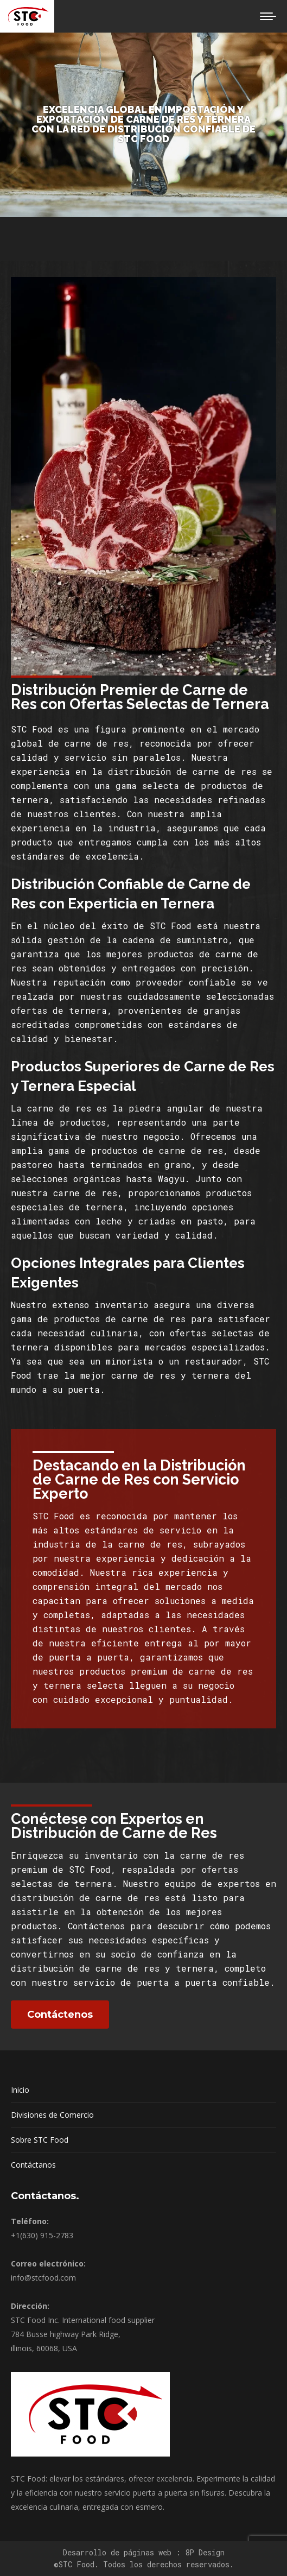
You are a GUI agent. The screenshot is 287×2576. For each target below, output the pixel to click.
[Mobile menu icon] (268, 16)
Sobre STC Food (39, 2140)
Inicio (20, 2090)
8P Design (205, 2552)
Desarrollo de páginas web (119, 2552)
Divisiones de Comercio (52, 2115)
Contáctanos (33, 2165)
